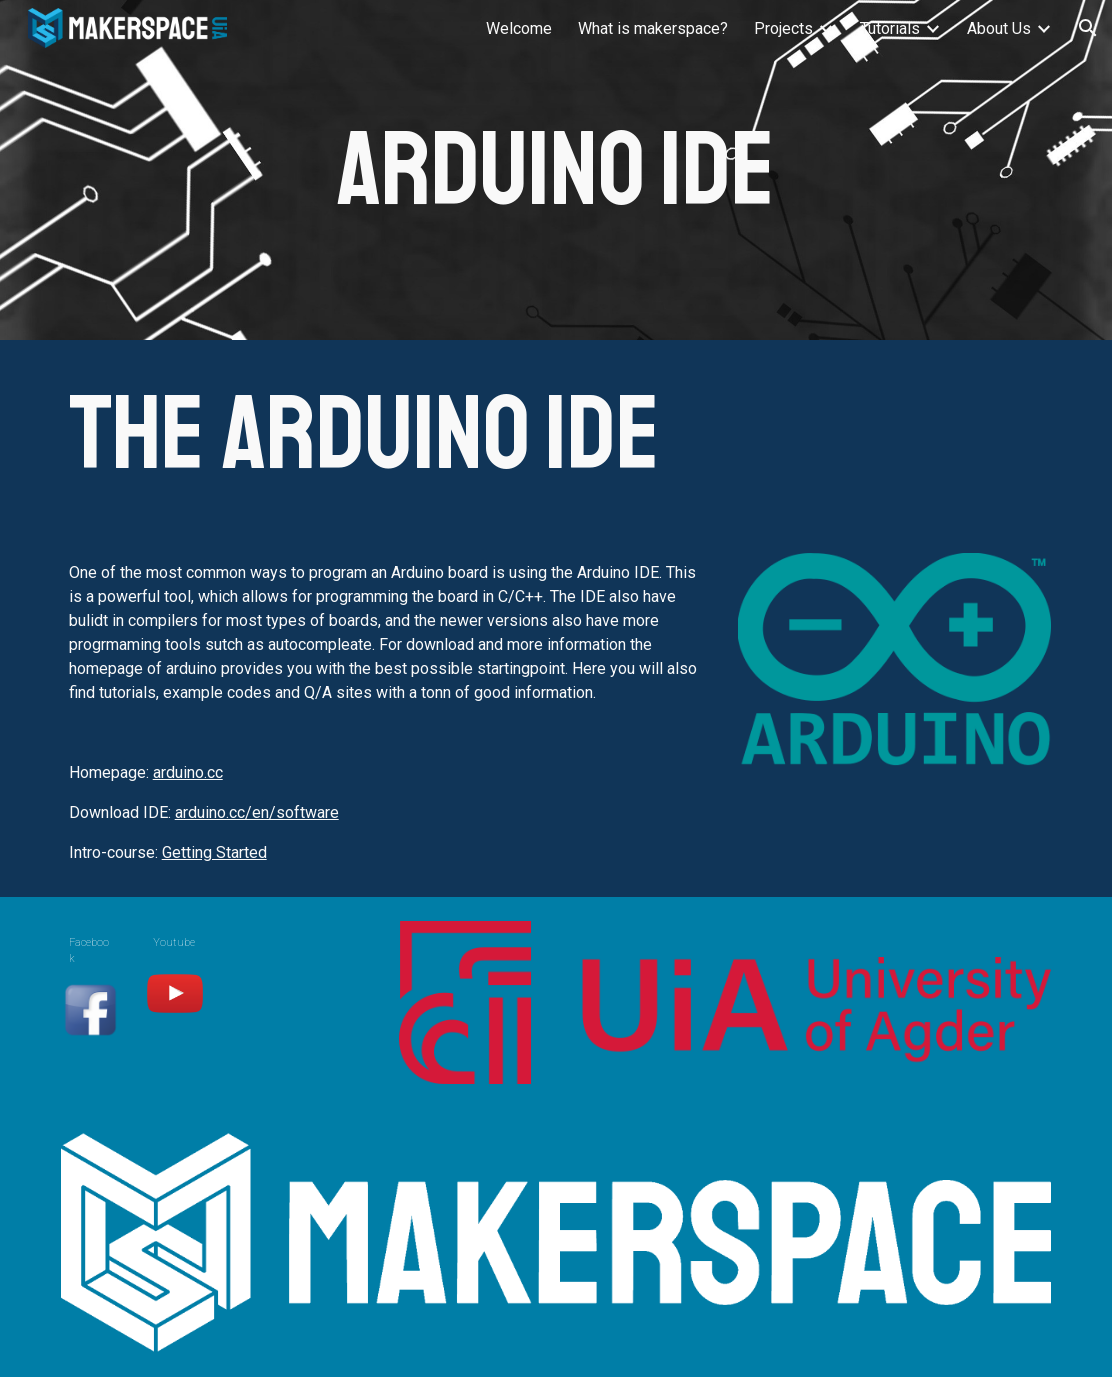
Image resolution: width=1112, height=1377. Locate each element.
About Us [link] (999, 28)
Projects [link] (783, 28)
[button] (1088, 28)
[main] (556, 170)
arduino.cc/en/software (257, 812)
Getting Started (214, 852)
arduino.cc (188, 772)
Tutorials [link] (890, 28)
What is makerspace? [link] (653, 28)
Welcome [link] (519, 28)
